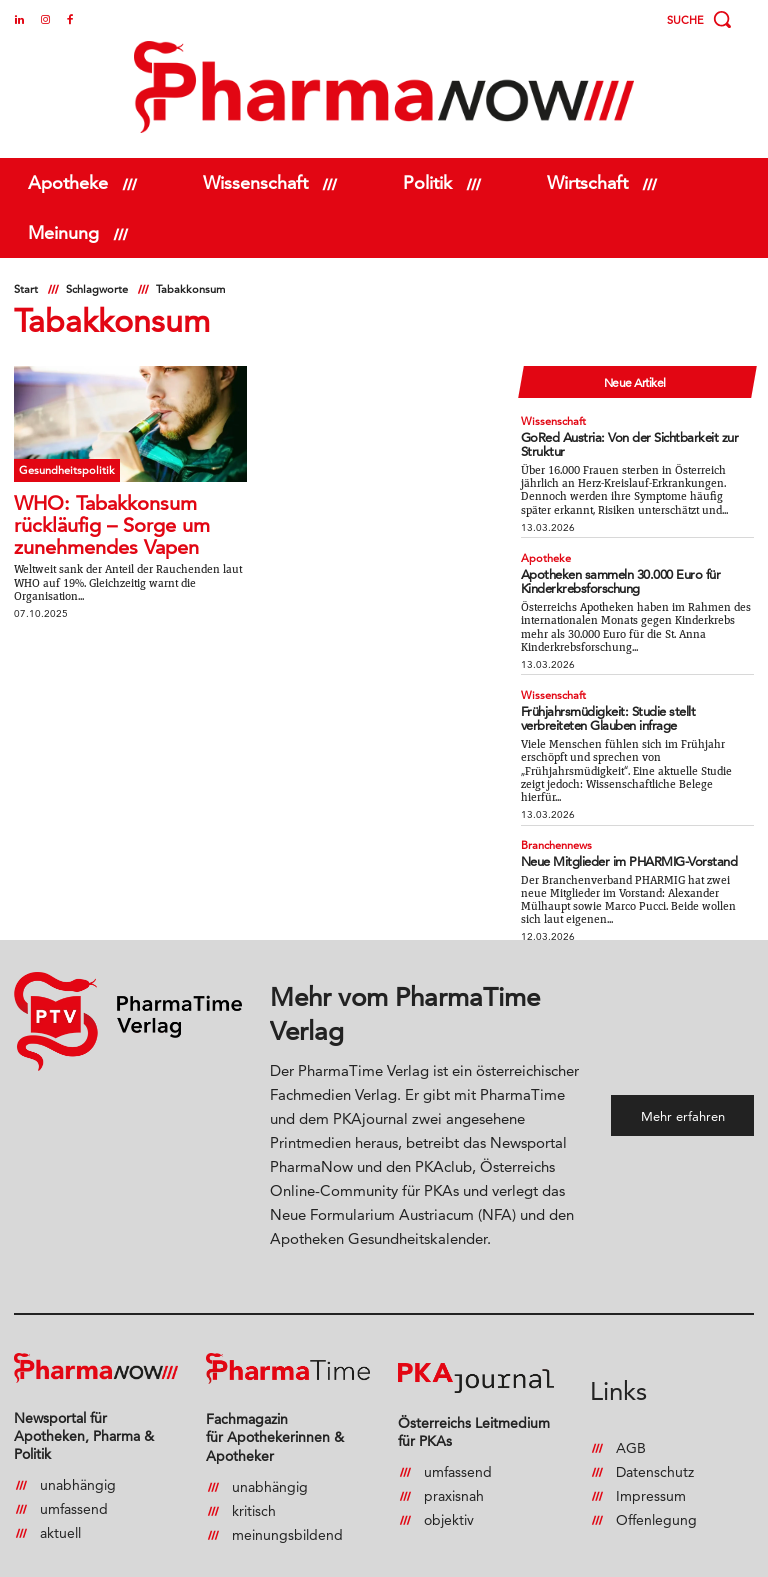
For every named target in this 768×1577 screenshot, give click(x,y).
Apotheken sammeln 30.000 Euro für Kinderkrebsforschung (604, 559)
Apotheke (544, 539)
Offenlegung (656, 1480)
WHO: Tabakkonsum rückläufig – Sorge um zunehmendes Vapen (112, 525)
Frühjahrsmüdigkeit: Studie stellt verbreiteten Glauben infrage (623, 691)
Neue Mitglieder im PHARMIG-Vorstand (613, 830)
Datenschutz (655, 1432)
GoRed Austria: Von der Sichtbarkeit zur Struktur (631, 433)
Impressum (651, 1456)
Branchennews (554, 816)
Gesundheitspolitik (61, 469)
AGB (631, 1408)
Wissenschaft (550, 419)
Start (26, 289)
